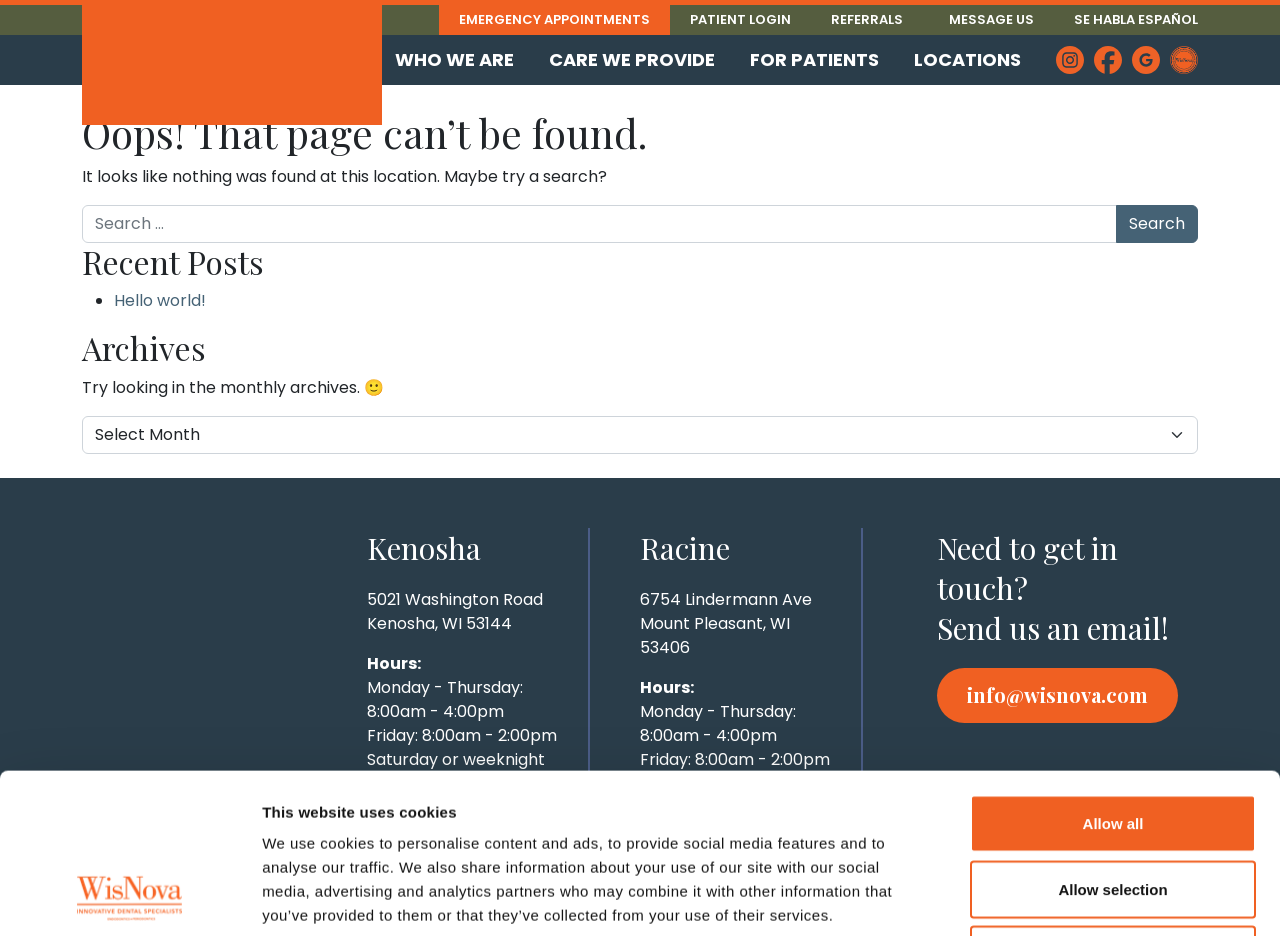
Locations (967, 59)
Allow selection (1112, 739)
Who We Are (454, 59)
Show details (1049, 896)
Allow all (1113, 673)
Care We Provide (632, 59)
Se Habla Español (1136, 19)
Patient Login (740, 19)
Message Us (991, 19)
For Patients (814, 59)
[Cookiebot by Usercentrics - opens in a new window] (129, 897)
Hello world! (160, 300)
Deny (1113, 804)
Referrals (867, 19)
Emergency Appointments (554, 19)
